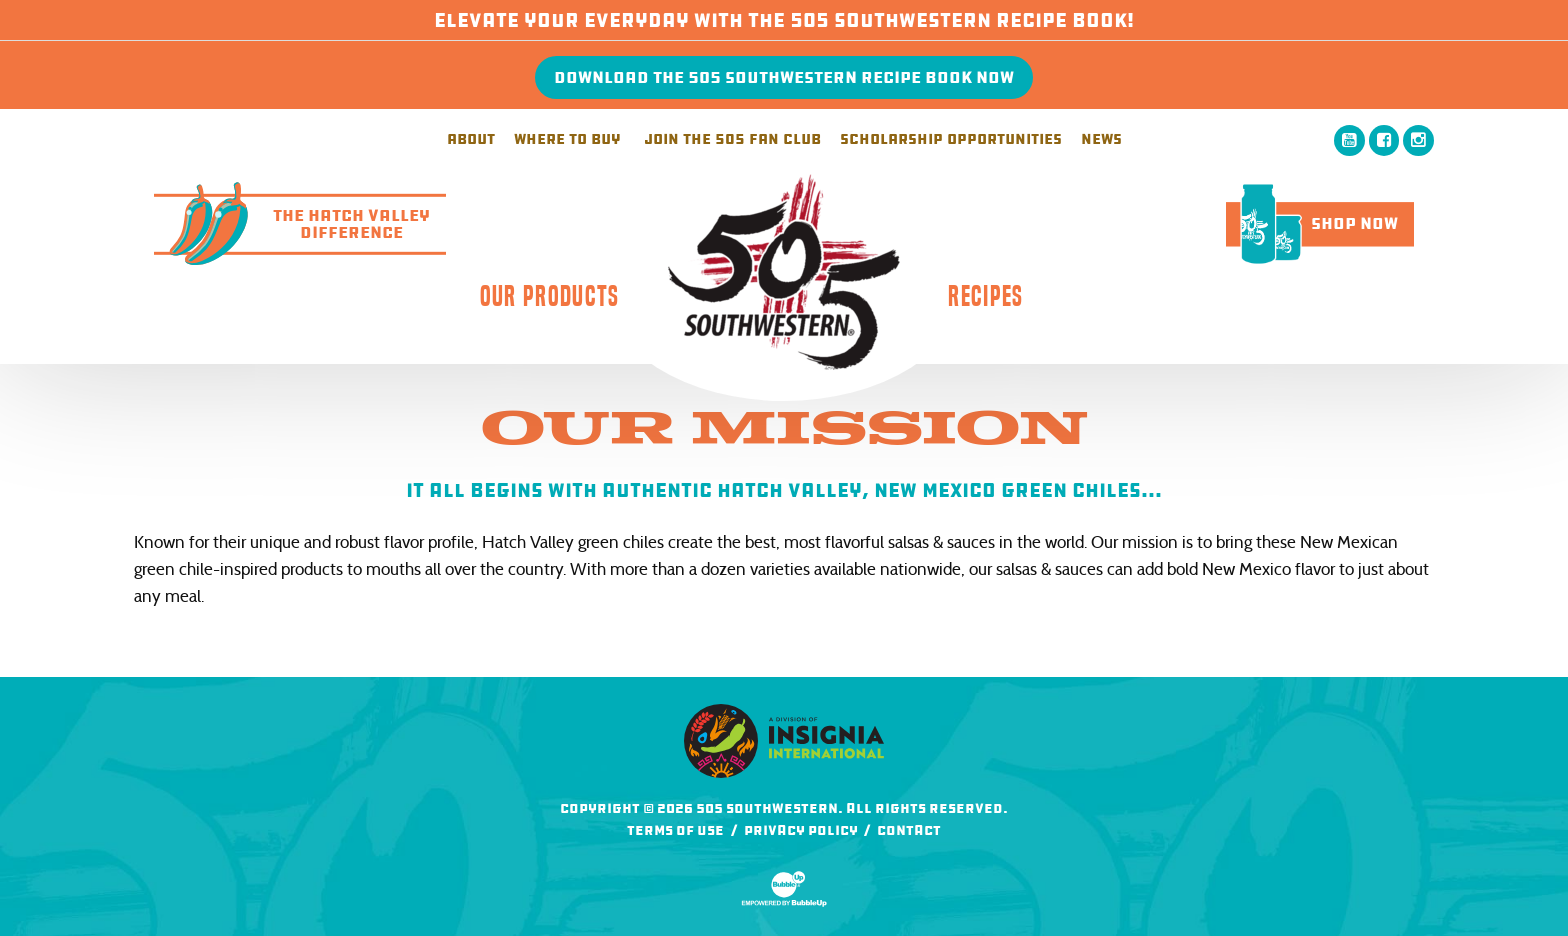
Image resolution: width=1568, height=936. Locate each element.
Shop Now (1312, 223)
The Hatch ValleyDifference (292, 224)
